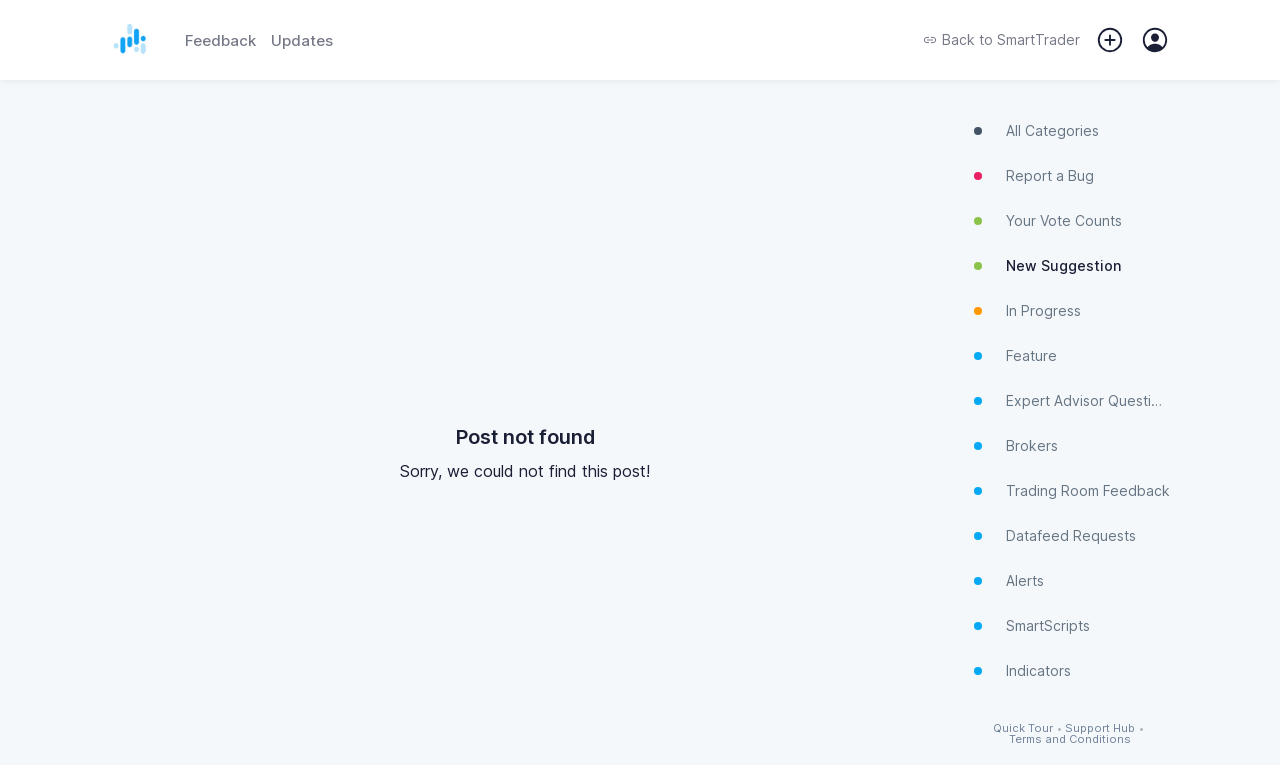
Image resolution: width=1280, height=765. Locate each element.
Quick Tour (1023, 728)
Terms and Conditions (1070, 739)
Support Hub (1100, 728)
